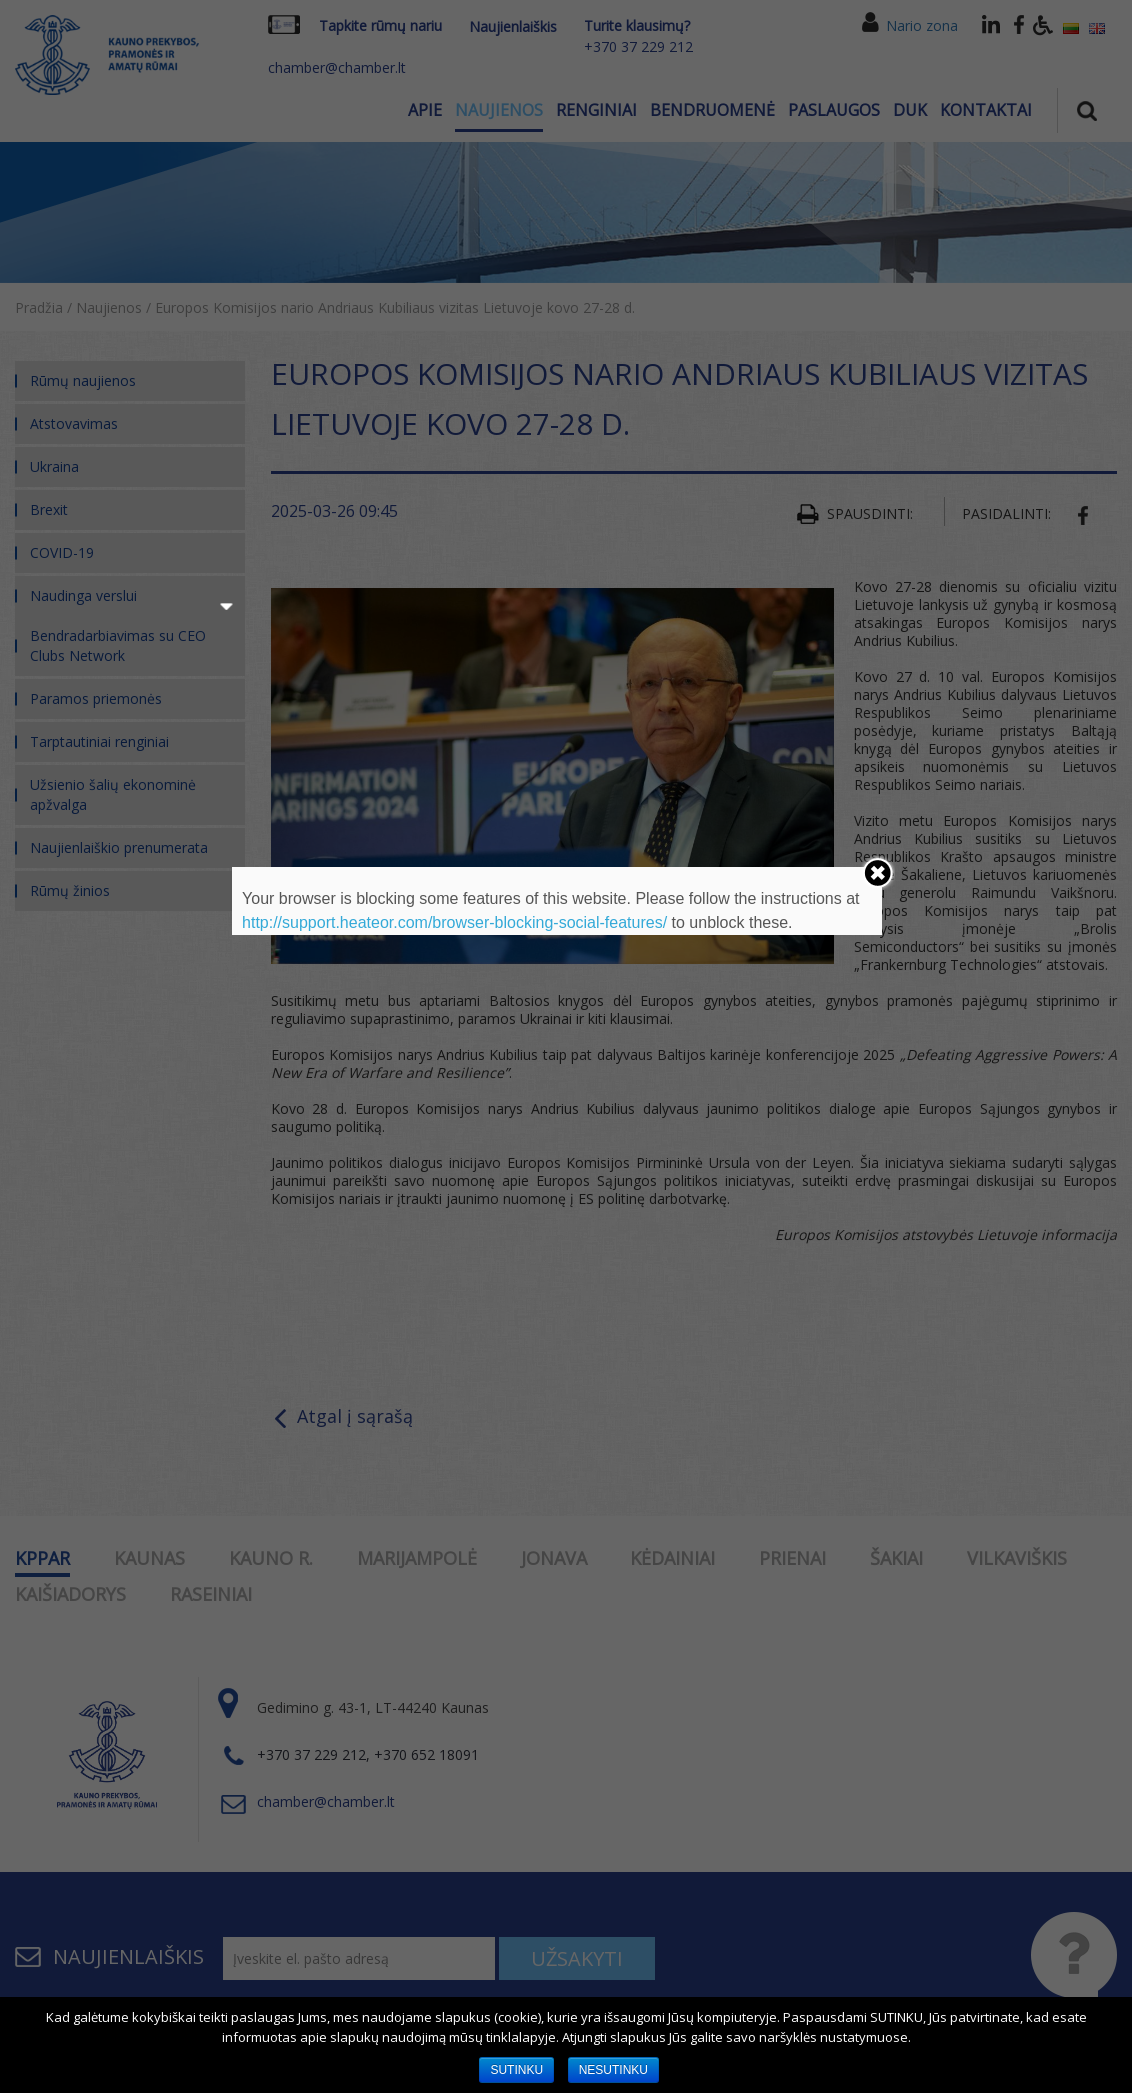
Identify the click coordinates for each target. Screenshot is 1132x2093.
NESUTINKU (613, 2070)
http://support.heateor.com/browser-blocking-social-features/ (454, 922)
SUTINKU (516, 2070)
